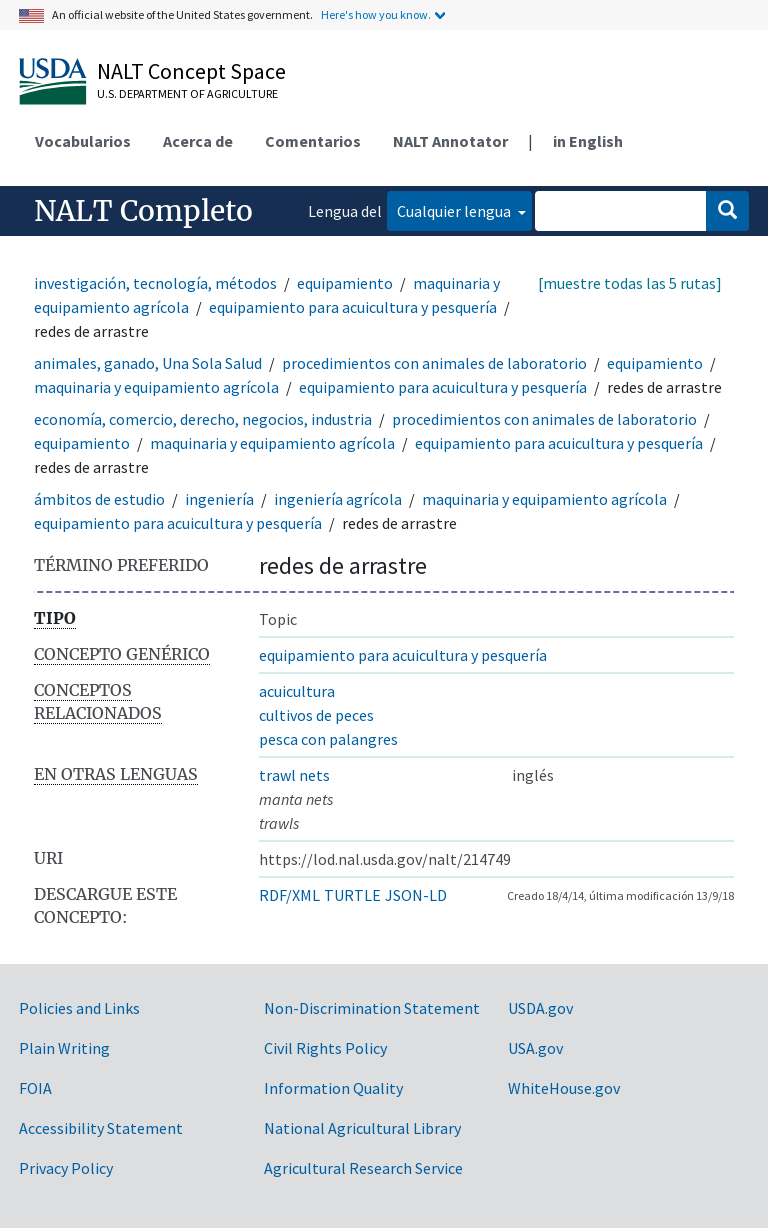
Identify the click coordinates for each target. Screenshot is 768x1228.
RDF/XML (289, 895)
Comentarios (313, 141)
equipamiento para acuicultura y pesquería (353, 307)
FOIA (35, 1088)
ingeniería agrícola (338, 499)
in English (588, 141)
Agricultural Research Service (363, 1168)
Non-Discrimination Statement (372, 1008)
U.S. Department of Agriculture (187, 93)
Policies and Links (79, 1008)
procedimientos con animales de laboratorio (434, 363)
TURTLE (352, 895)
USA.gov (535, 1048)
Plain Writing (64, 1048)
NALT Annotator (450, 141)
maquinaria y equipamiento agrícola (156, 387)
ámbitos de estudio (99, 499)
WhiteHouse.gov (564, 1088)
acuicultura (297, 691)
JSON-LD (416, 895)
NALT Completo (143, 211)
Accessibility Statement (101, 1128)
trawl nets (294, 775)
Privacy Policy (66, 1168)
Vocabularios (83, 141)
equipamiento (345, 283)
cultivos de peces (316, 715)
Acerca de (198, 141)
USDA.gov (540, 1008)
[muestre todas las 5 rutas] (630, 283)
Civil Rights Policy (325, 1048)
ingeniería (219, 499)
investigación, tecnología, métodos (155, 283)
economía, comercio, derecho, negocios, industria (203, 419)
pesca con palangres (328, 739)
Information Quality (333, 1088)
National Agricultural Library (362, 1128)
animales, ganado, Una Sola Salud (148, 363)
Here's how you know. (376, 14)
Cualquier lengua (455, 211)
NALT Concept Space (191, 71)
